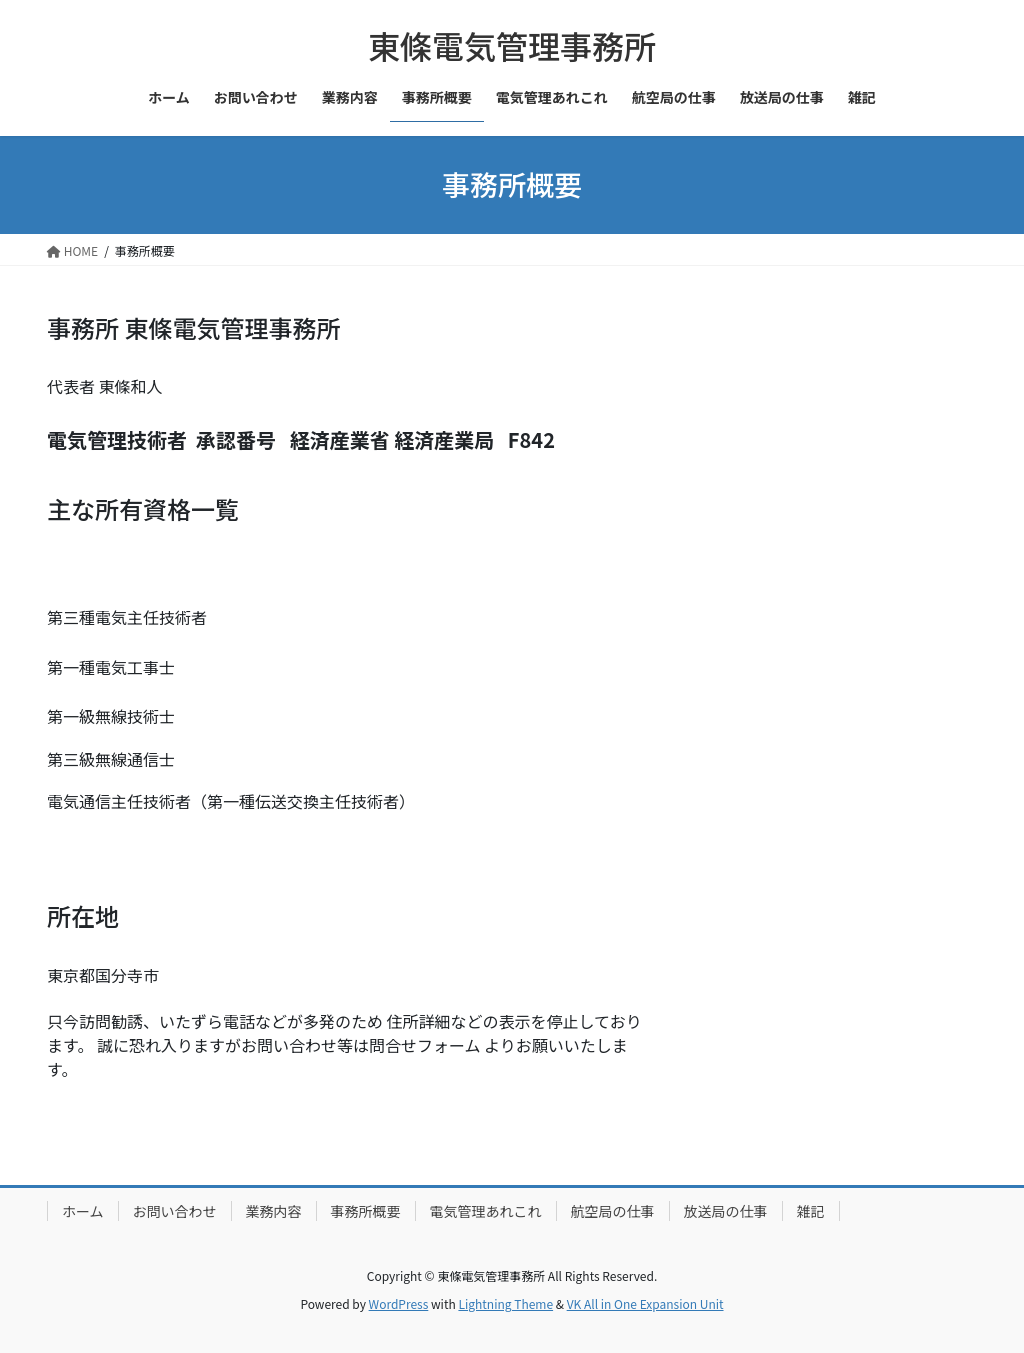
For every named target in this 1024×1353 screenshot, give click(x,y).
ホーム (83, 1211)
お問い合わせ (175, 1211)
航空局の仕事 (613, 1211)
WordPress (399, 1303)
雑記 (811, 1211)
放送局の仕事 (726, 1211)
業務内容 (274, 1211)
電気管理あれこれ (486, 1211)
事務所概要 (366, 1211)
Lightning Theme (505, 1303)
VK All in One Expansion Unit (645, 1303)
